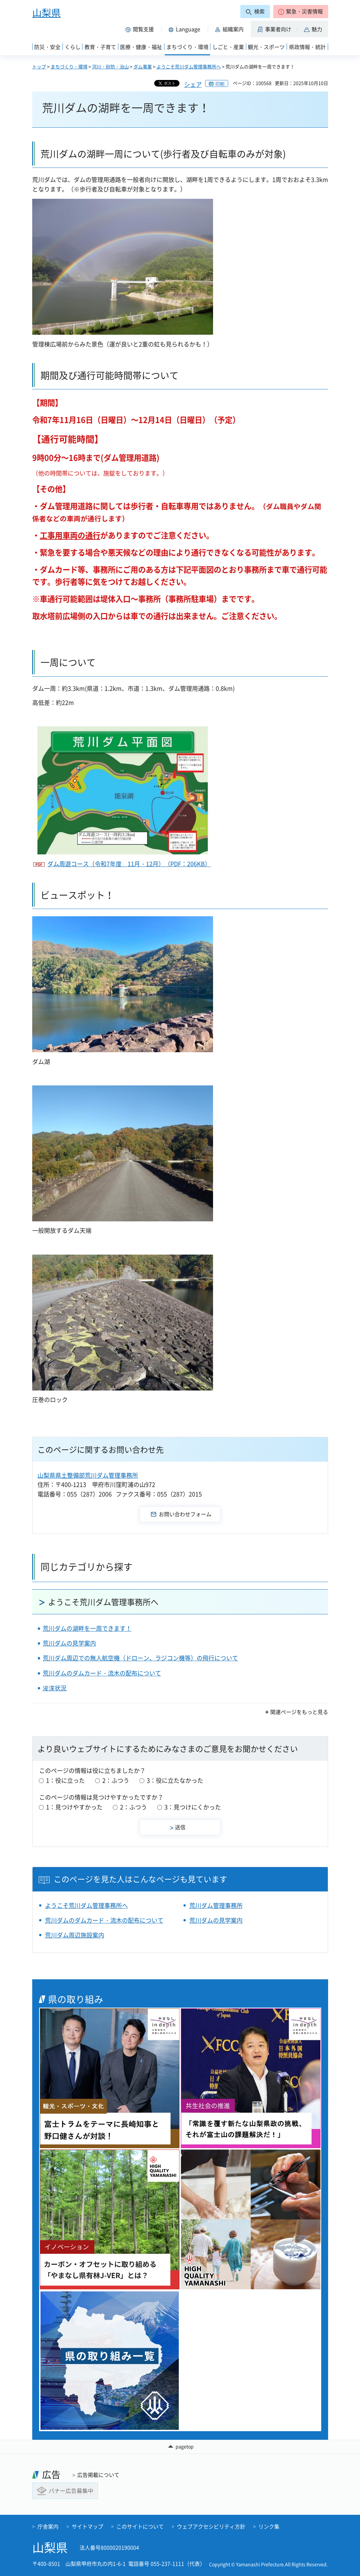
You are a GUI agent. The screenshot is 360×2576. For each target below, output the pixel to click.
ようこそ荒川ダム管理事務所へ (188, 66)
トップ (39, 66)
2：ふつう (115, 1780)
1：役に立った (65, 1780)
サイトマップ (87, 2526)
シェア (193, 84)
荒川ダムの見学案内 (69, 1643)
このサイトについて (140, 2526)
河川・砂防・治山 (110, 66)
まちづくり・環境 (69, 66)
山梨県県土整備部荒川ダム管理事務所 (87, 1475)
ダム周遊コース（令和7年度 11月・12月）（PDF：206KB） (129, 863)
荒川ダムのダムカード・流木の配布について (102, 1673)
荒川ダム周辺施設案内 (74, 1935)
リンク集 (268, 2526)
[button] (300, 11)
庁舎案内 (48, 2526)
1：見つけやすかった (74, 1807)
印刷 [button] (220, 83)
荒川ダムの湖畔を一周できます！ (87, 1628)
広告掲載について (98, 2475)
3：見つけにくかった (192, 1807)
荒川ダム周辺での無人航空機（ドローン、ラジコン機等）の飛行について (140, 1657)
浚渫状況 (54, 1687)
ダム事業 (142, 66)
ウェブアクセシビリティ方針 (211, 2526)
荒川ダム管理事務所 (216, 1905)
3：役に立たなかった (175, 1780)
